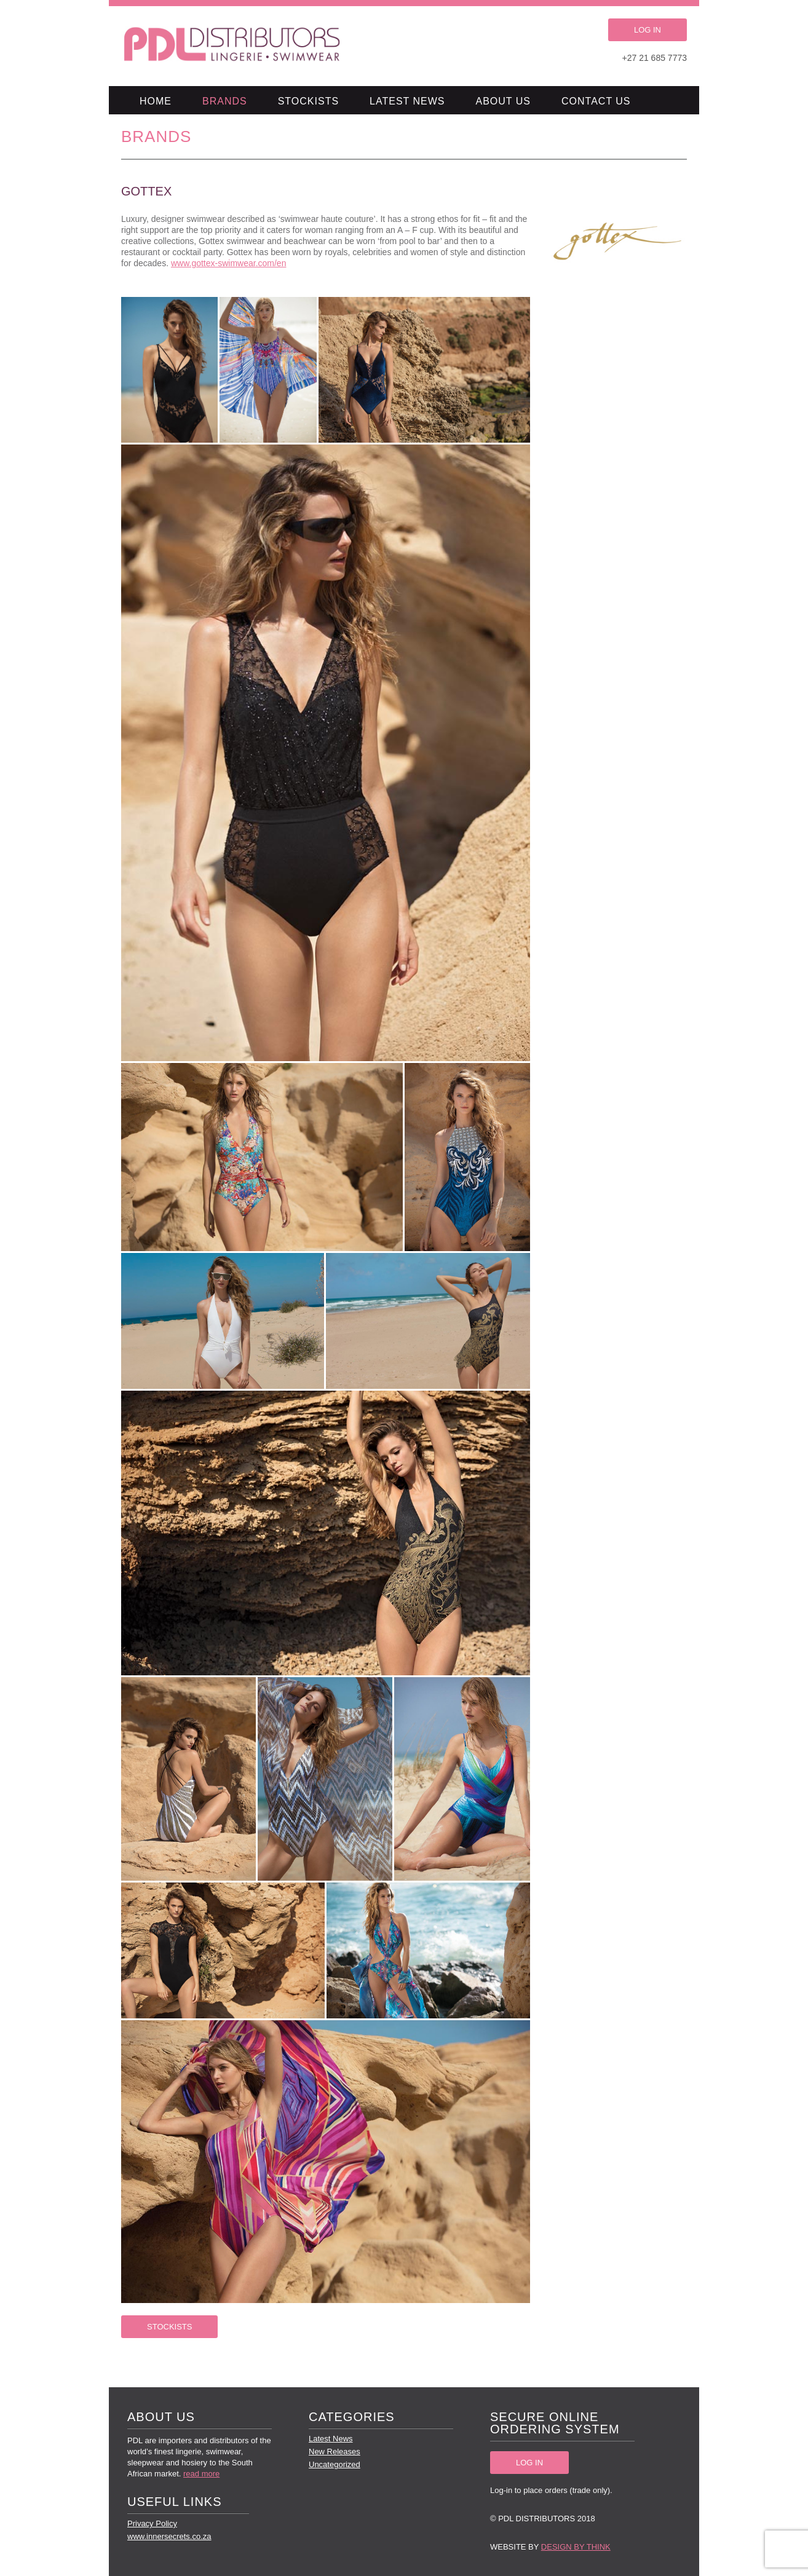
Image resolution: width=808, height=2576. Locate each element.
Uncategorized (334, 2464)
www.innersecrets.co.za (169, 2536)
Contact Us (596, 101)
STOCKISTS (169, 2326)
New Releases (334, 2451)
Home (156, 101)
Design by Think (576, 2546)
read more (201, 2473)
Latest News (407, 101)
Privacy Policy (152, 2523)
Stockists (308, 101)
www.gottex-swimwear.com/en (229, 263)
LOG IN (647, 29)
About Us (503, 101)
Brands (224, 101)
